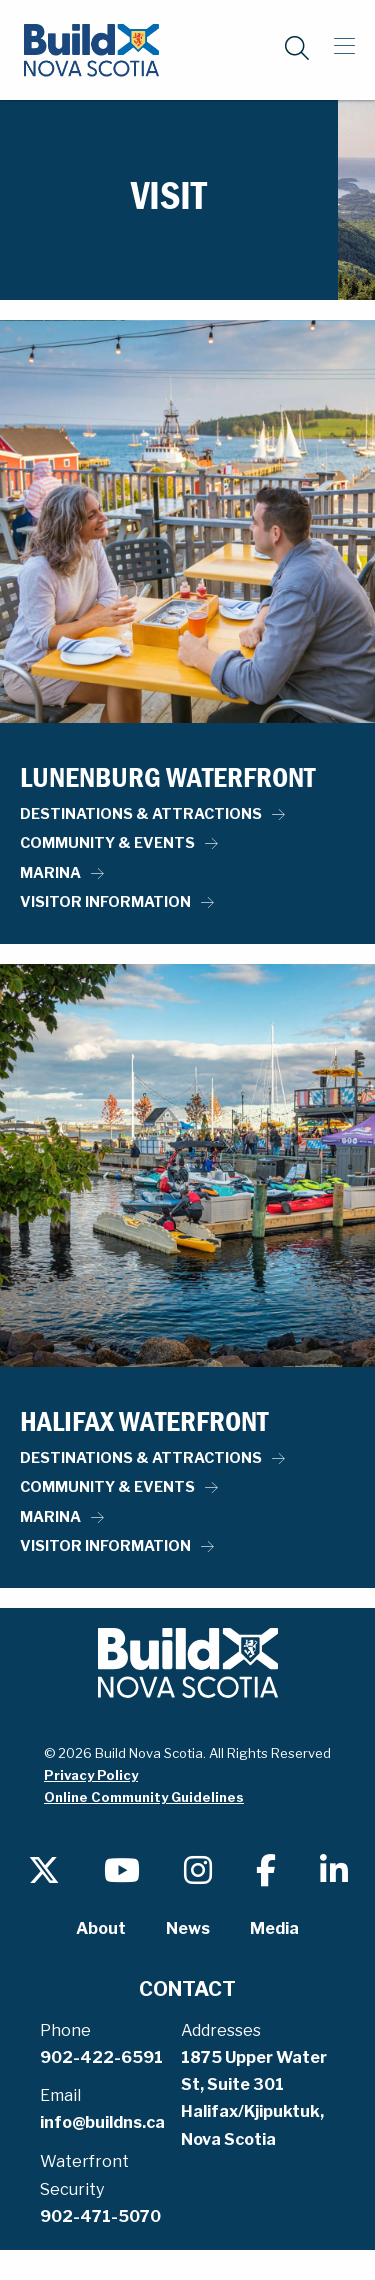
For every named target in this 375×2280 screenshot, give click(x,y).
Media (274, 1928)
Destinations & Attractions (141, 814)
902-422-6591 (101, 2057)
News (188, 1928)
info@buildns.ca (102, 2122)
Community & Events (107, 843)
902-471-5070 (100, 2216)
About (101, 1928)
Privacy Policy (91, 1775)
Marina (50, 873)
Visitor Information (105, 902)
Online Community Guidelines (144, 1797)
